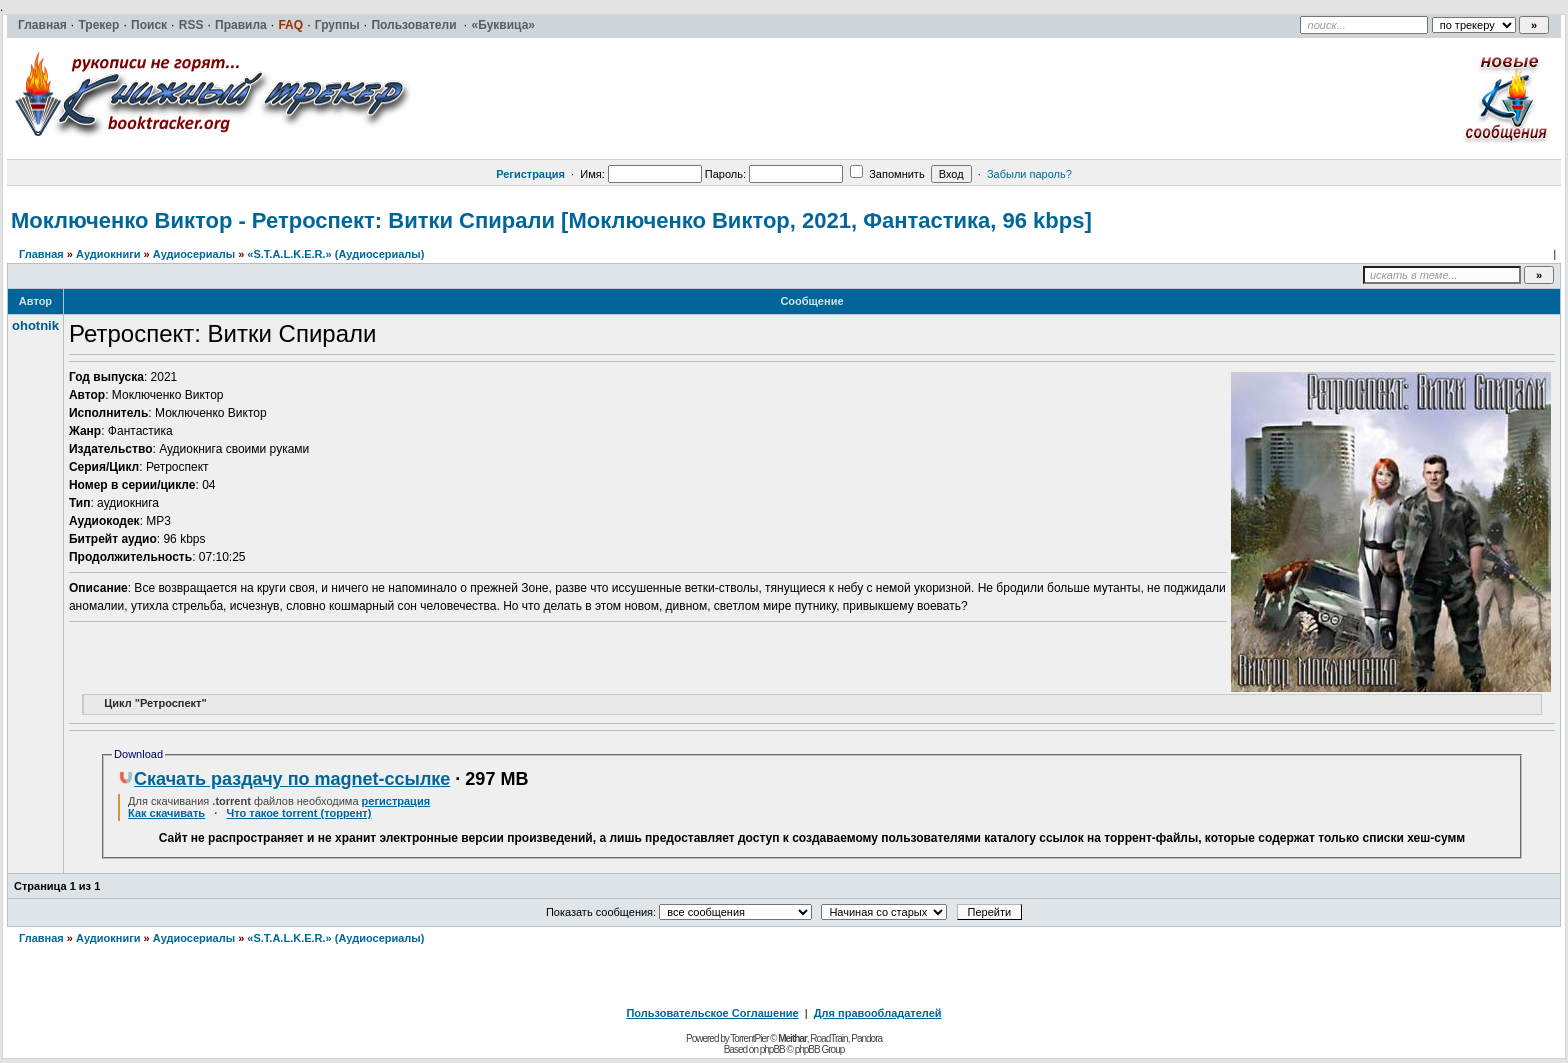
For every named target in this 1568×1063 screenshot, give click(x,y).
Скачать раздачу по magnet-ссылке (284, 779)
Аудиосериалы (194, 254)
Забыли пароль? (1029, 174)
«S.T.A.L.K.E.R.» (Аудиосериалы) (335, 254)
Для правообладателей (878, 1013)
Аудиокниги (108, 254)
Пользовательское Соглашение (712, 1013)
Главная (41, 254)
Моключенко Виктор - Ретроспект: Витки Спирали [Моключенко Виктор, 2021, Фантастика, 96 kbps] (551, 220)
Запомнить (887, 174)
